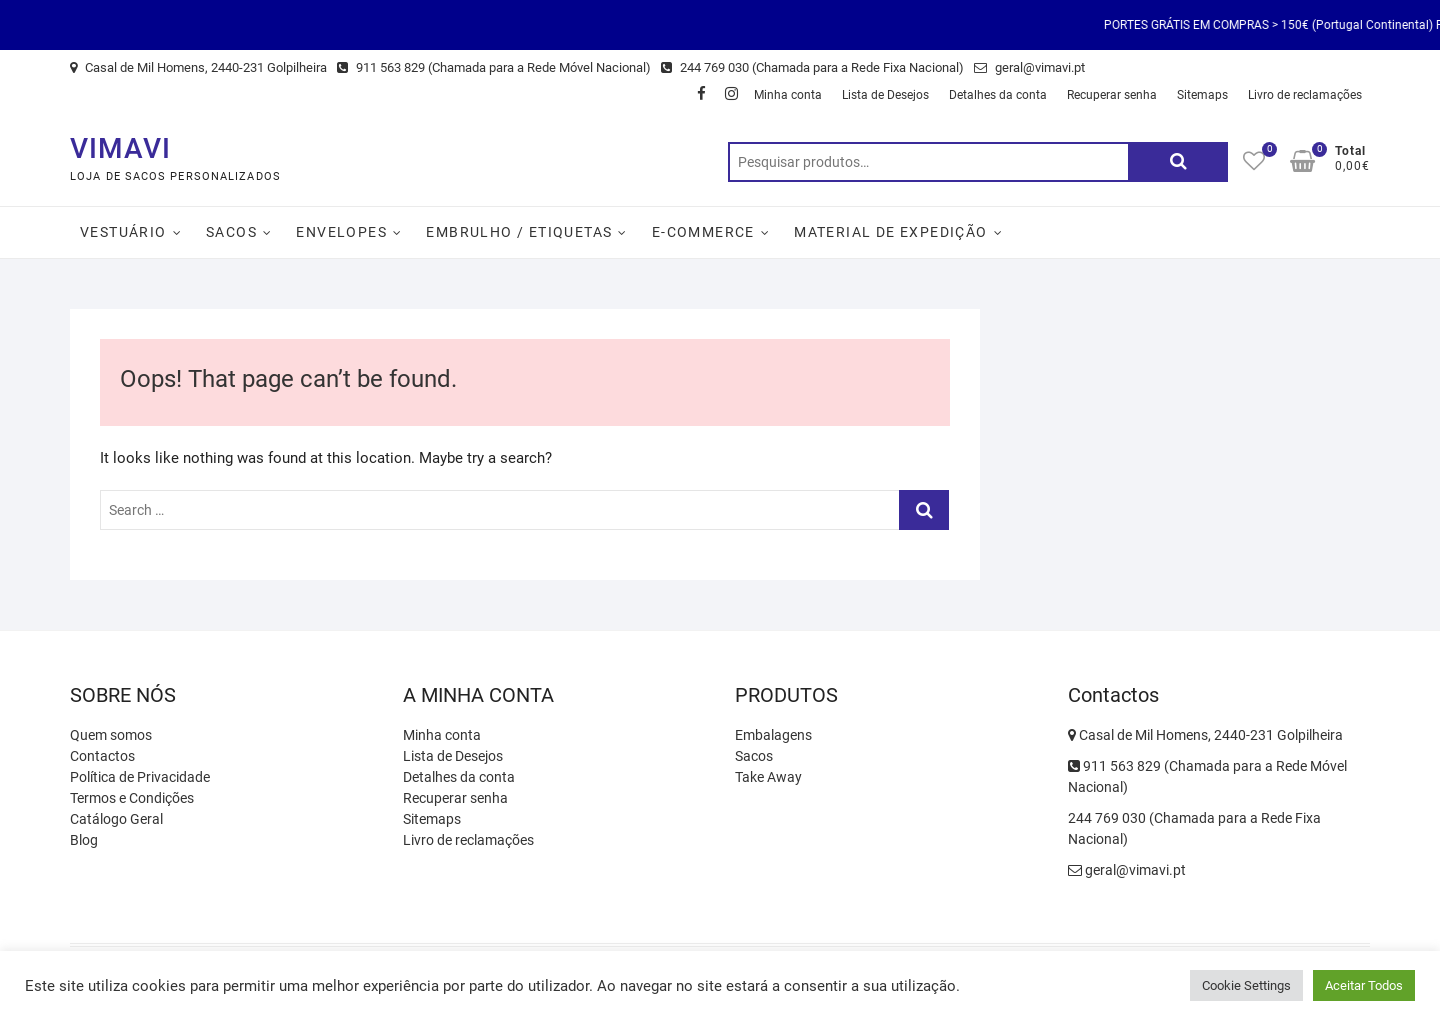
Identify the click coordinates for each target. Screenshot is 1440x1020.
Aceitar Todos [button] (1364, 985)
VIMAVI (120, 148)
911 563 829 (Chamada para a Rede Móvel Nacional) (494, 67)
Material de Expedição (890, 232)
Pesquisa (1178, 162)
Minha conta (788, 95)
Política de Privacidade (140, 777)
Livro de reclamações (1305, 95)
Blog (84, 840)
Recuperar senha (1112, 95)
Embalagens (773, 735)
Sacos (231, 232)
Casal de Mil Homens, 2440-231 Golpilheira (198, 67)
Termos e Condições (132, 798)
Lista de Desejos (885, 95)
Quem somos (111, 735)
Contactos (102, 756)
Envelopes (341, 232)
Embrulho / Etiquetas (519, 232)
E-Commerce (703, 232)
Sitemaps (1202, 95)
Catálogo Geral (116, 819)
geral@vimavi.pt (1029, 67)
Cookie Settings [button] (1246, 985)
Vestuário (123, 232)
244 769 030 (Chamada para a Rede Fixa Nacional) (812, 67)
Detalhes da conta (998, 95)
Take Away (768, 777)
